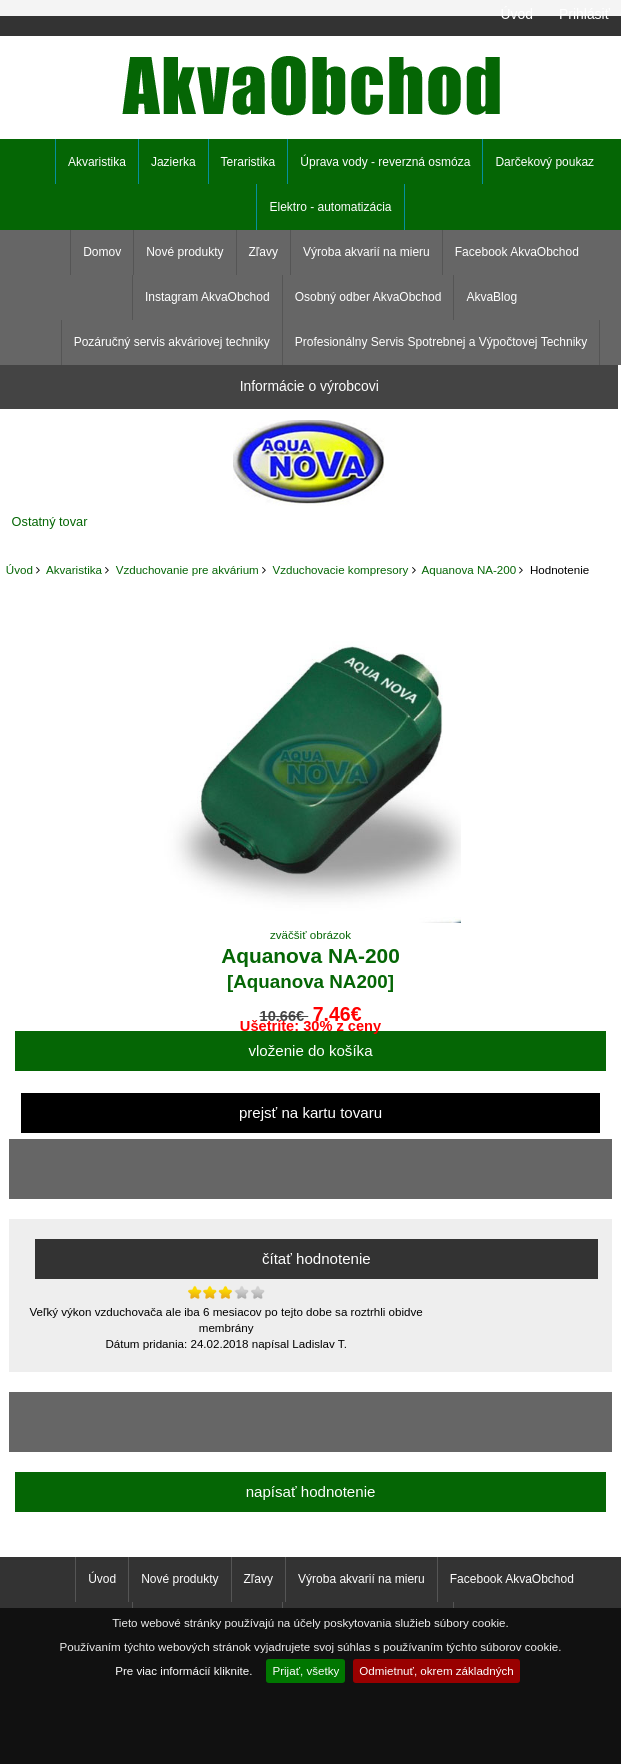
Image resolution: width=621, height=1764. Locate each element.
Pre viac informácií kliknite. (183, 1670)
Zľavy (264, 252)
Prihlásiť (584, 14)
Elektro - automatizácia (330, 207)
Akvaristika (74, 569)
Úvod (516, 14)
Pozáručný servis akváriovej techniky (172, 342)
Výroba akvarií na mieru (366, 252)
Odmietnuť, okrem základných (436, 1670)
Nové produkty (184, 252)
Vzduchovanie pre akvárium (187, 569)
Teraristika (248, 162)
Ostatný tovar (50, 521)
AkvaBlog (491, 297)
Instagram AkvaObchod (207, 297)
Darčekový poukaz (544, 162)
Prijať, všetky (305, 1670)
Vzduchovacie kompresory (340, 569)
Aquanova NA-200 (468, 569)
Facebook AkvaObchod (517, 252)
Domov (102, 252)
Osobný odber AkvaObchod (368, 297)
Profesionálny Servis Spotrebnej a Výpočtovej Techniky (441, 342)
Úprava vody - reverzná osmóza (385, 162)
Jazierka (173, 162)
